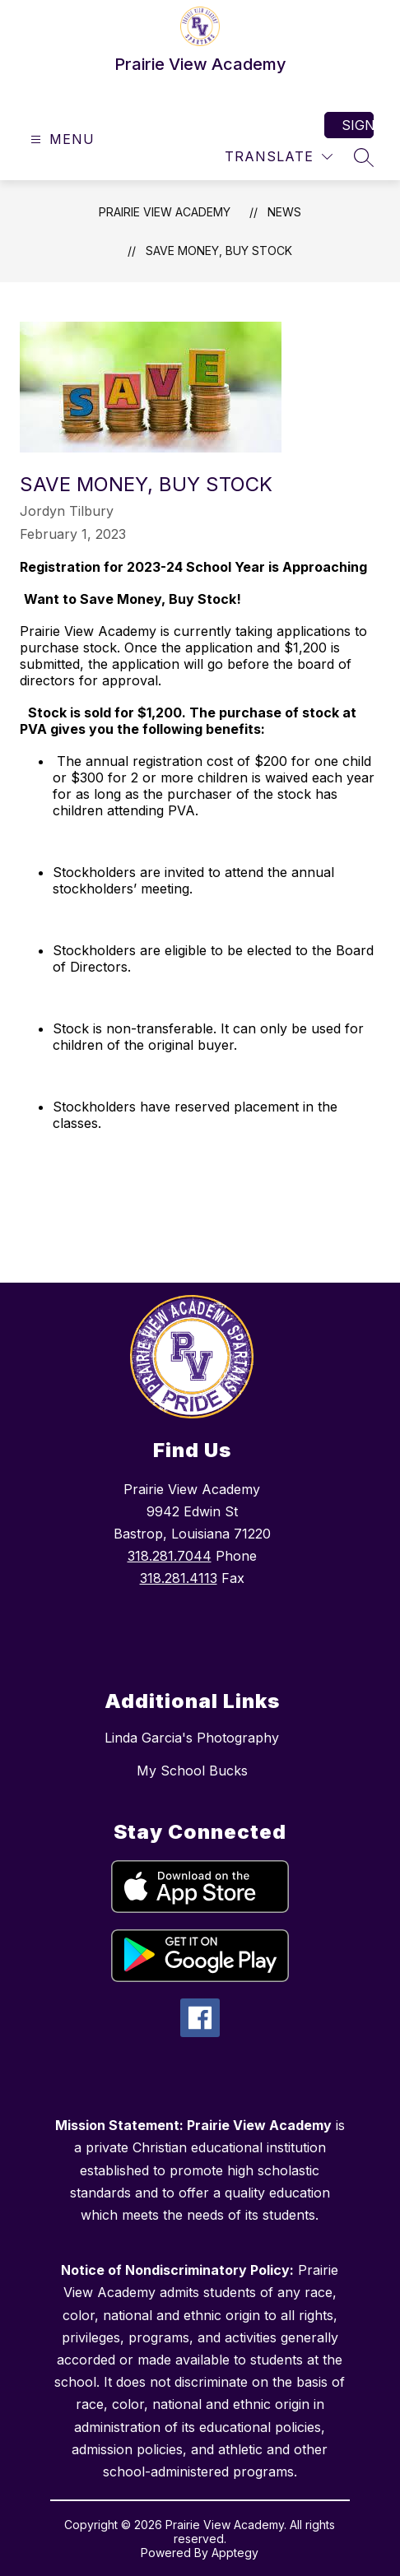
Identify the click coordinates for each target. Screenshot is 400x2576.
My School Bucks (192, 1770)
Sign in (358, 125)
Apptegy (235, 2553)
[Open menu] (60, 139)
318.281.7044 (170, 1556)
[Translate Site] (279, 156)
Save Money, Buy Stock (219, 251)
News (284, 212)
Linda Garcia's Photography (192, 1737)
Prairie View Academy (164, 212)
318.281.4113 (178, 1578)
